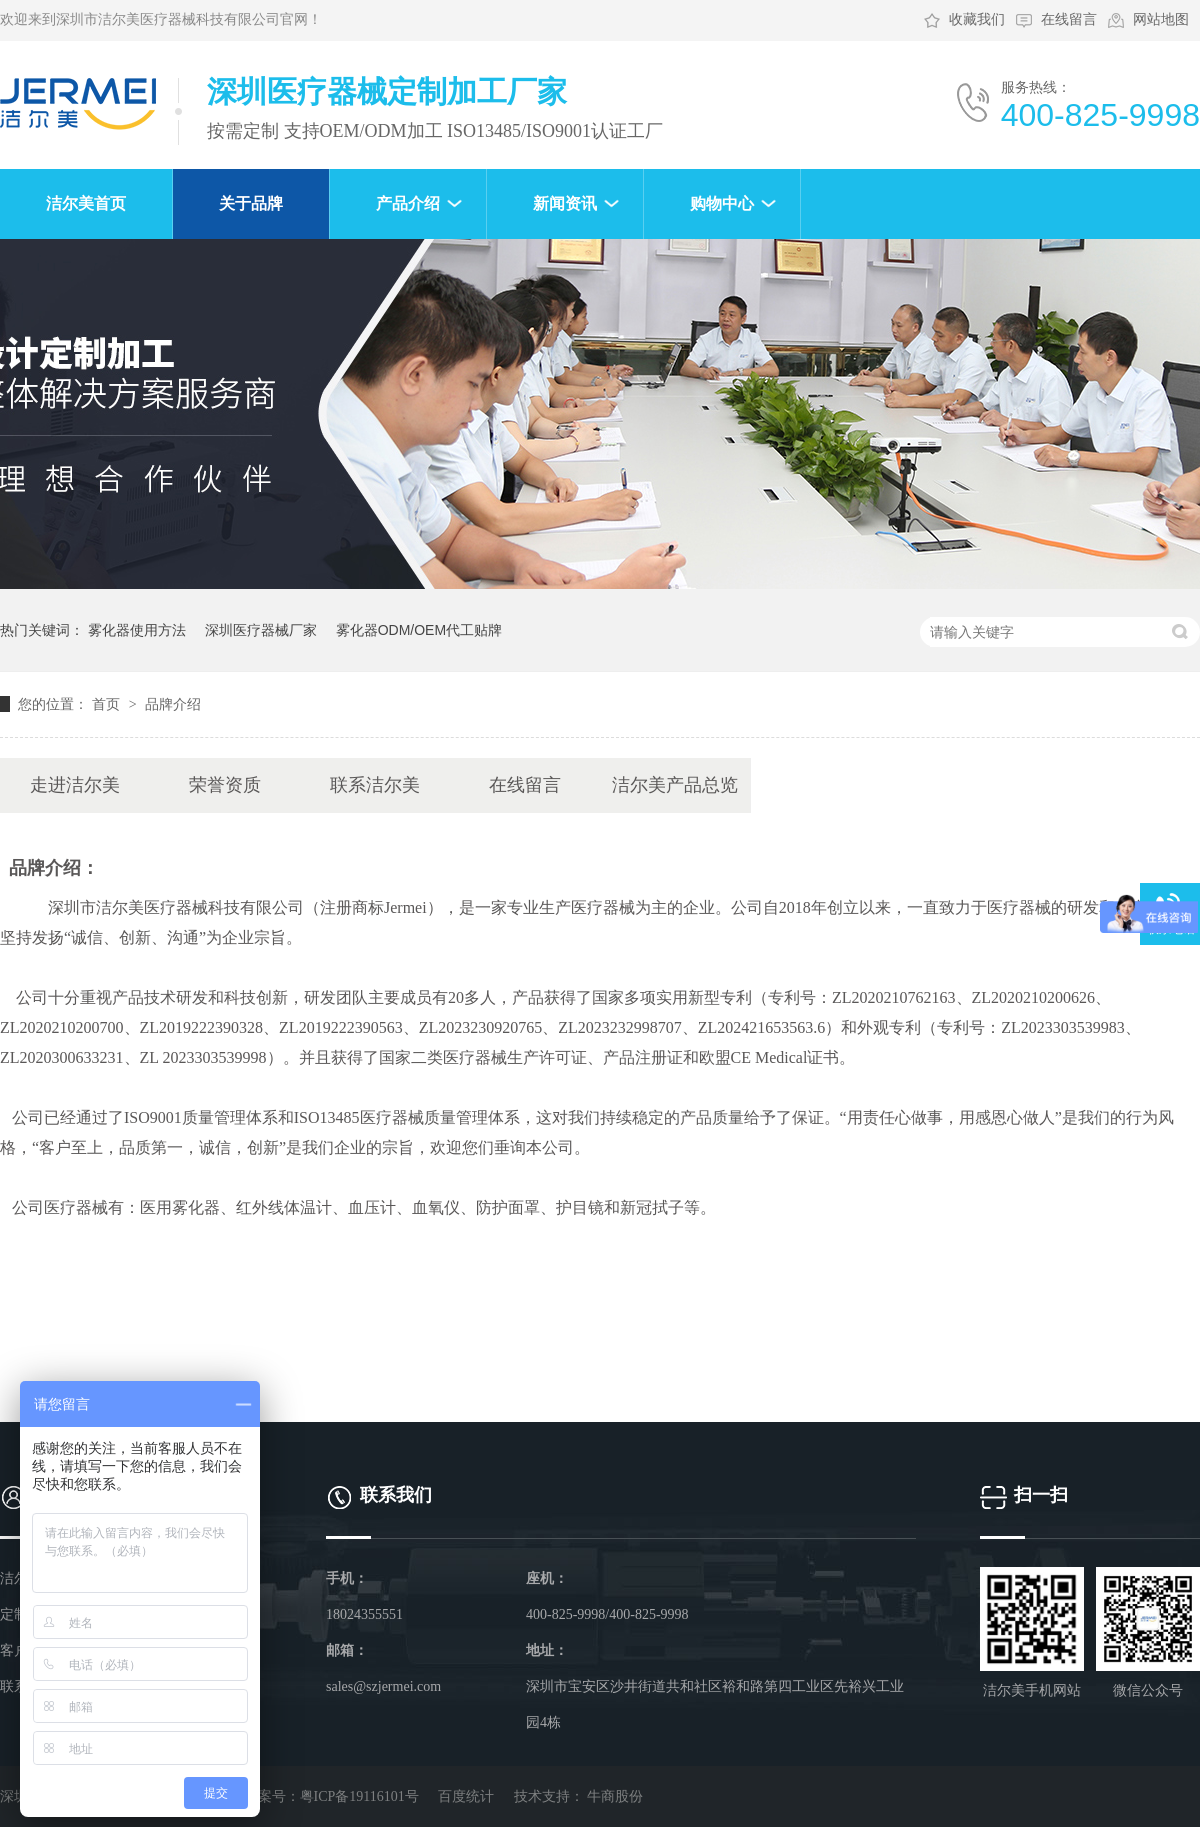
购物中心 (722, 203)
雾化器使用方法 (137, 630)
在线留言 (1069, 19)
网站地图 (1161, 19)
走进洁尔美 (75, 785)
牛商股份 (615, 1796)
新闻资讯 (565, 203)
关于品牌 (251, 203)
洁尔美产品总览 (675, 785)
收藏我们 (977, 19)
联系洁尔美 (375, 785)
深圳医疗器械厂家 (261, 630)
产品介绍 (408, 203)
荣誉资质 (225, 785)
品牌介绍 (173, 704)
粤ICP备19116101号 (359, 1796)
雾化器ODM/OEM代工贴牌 (419, 630)
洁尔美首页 (86, 203)
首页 (108, 704)
